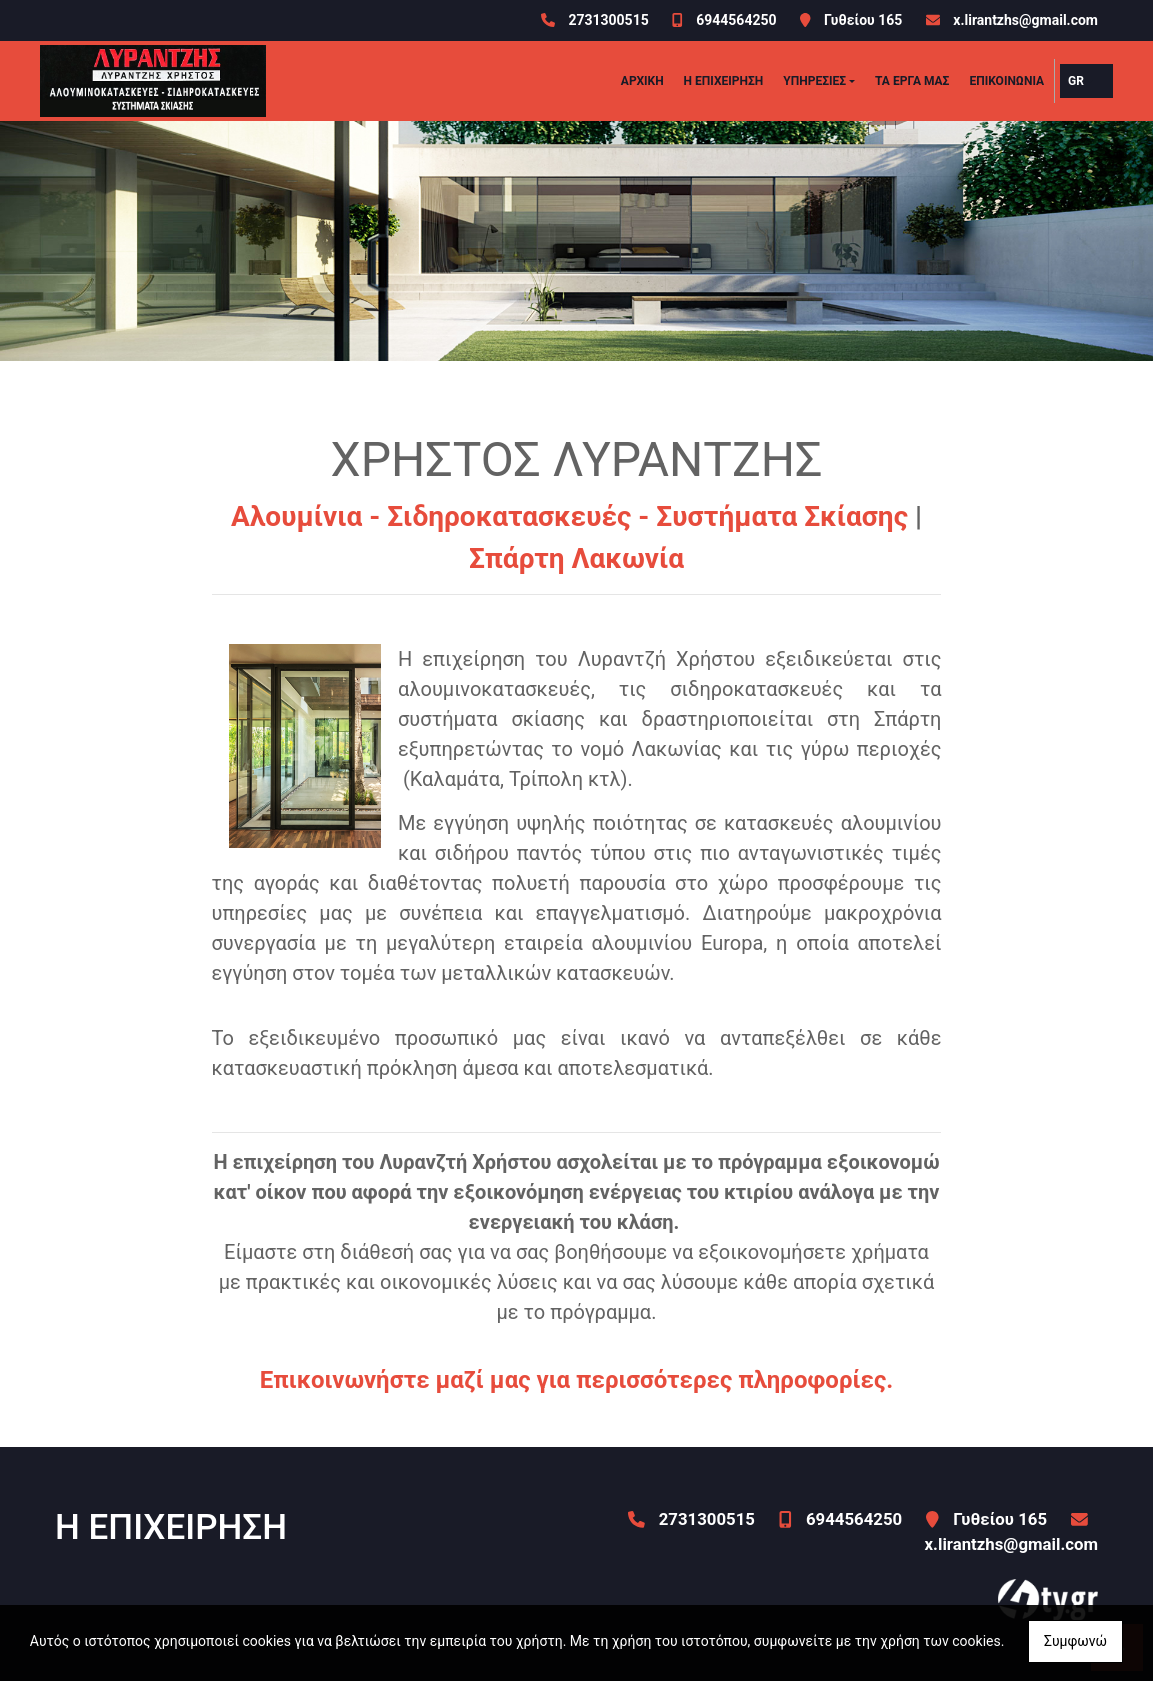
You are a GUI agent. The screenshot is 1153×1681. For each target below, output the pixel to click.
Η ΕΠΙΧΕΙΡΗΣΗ (724, 81)
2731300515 (608, 20)
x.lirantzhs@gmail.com (1025, 20)
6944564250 (736, 20)
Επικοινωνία (1006, 81)
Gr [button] (1076, 81)
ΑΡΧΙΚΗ (642, 81)
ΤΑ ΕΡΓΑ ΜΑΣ (912, 81)
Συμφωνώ (1075, 1641)
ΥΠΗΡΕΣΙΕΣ (814, 81)
